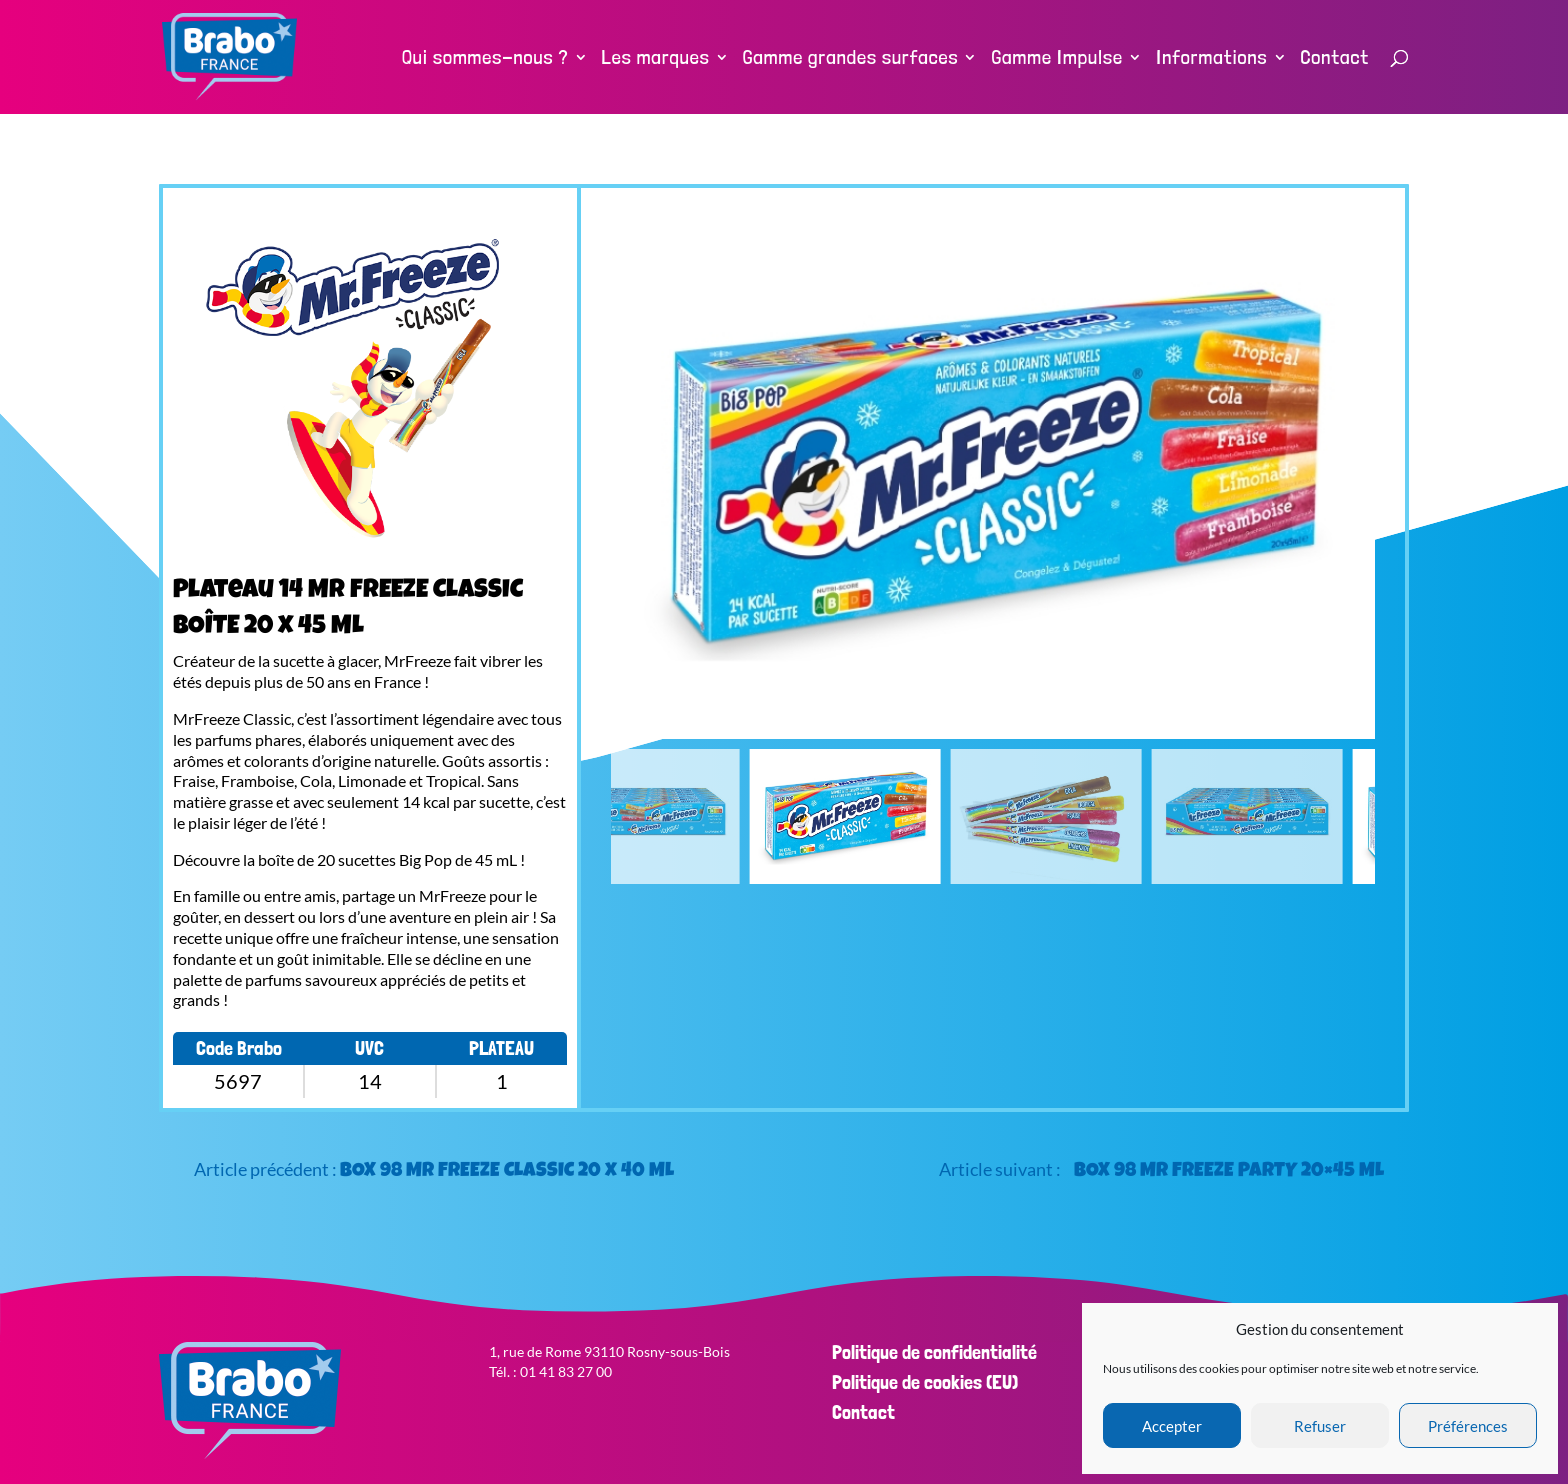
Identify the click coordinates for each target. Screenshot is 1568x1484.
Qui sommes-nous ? (485, 59)
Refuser (1320, 1426)
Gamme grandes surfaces (851, 59)
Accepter (1172, 1426)
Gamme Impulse (1057, 59)
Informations (1212, 59)
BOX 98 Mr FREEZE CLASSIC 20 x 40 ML (507, 1172)
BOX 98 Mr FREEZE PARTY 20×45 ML (1229, 1172)
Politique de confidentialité (934, 1352)
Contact (1335, 59)
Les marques (656, 59)
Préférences (1468, 1426)
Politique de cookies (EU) (925, 1382)
